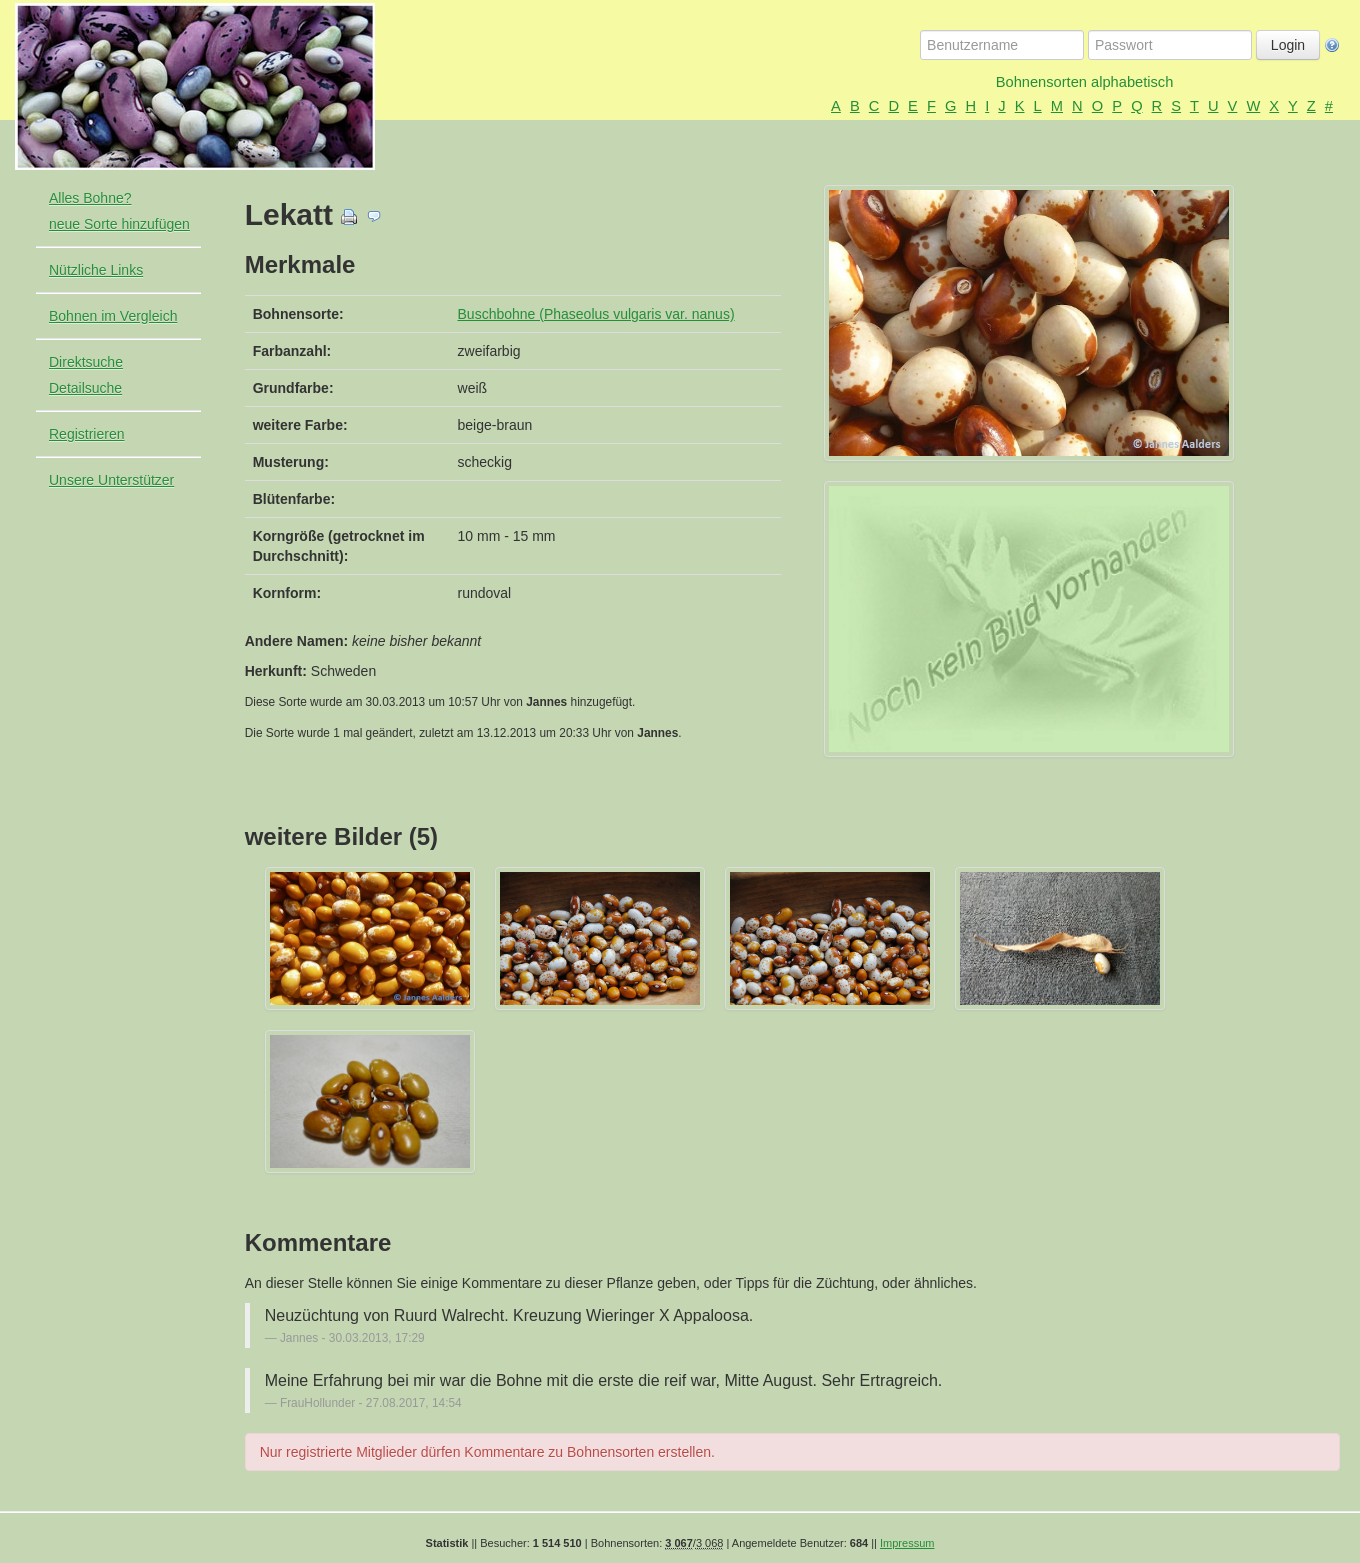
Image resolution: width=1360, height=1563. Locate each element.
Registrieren (86, 434)
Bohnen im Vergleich (113, 316)
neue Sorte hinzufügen (119, 224)
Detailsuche (85, 388)
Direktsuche (86, 362)
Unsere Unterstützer (111, 480)
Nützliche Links (96, 270)
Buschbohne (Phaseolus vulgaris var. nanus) (596, 314)
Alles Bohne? (90, 198)
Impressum (907, 1543)
